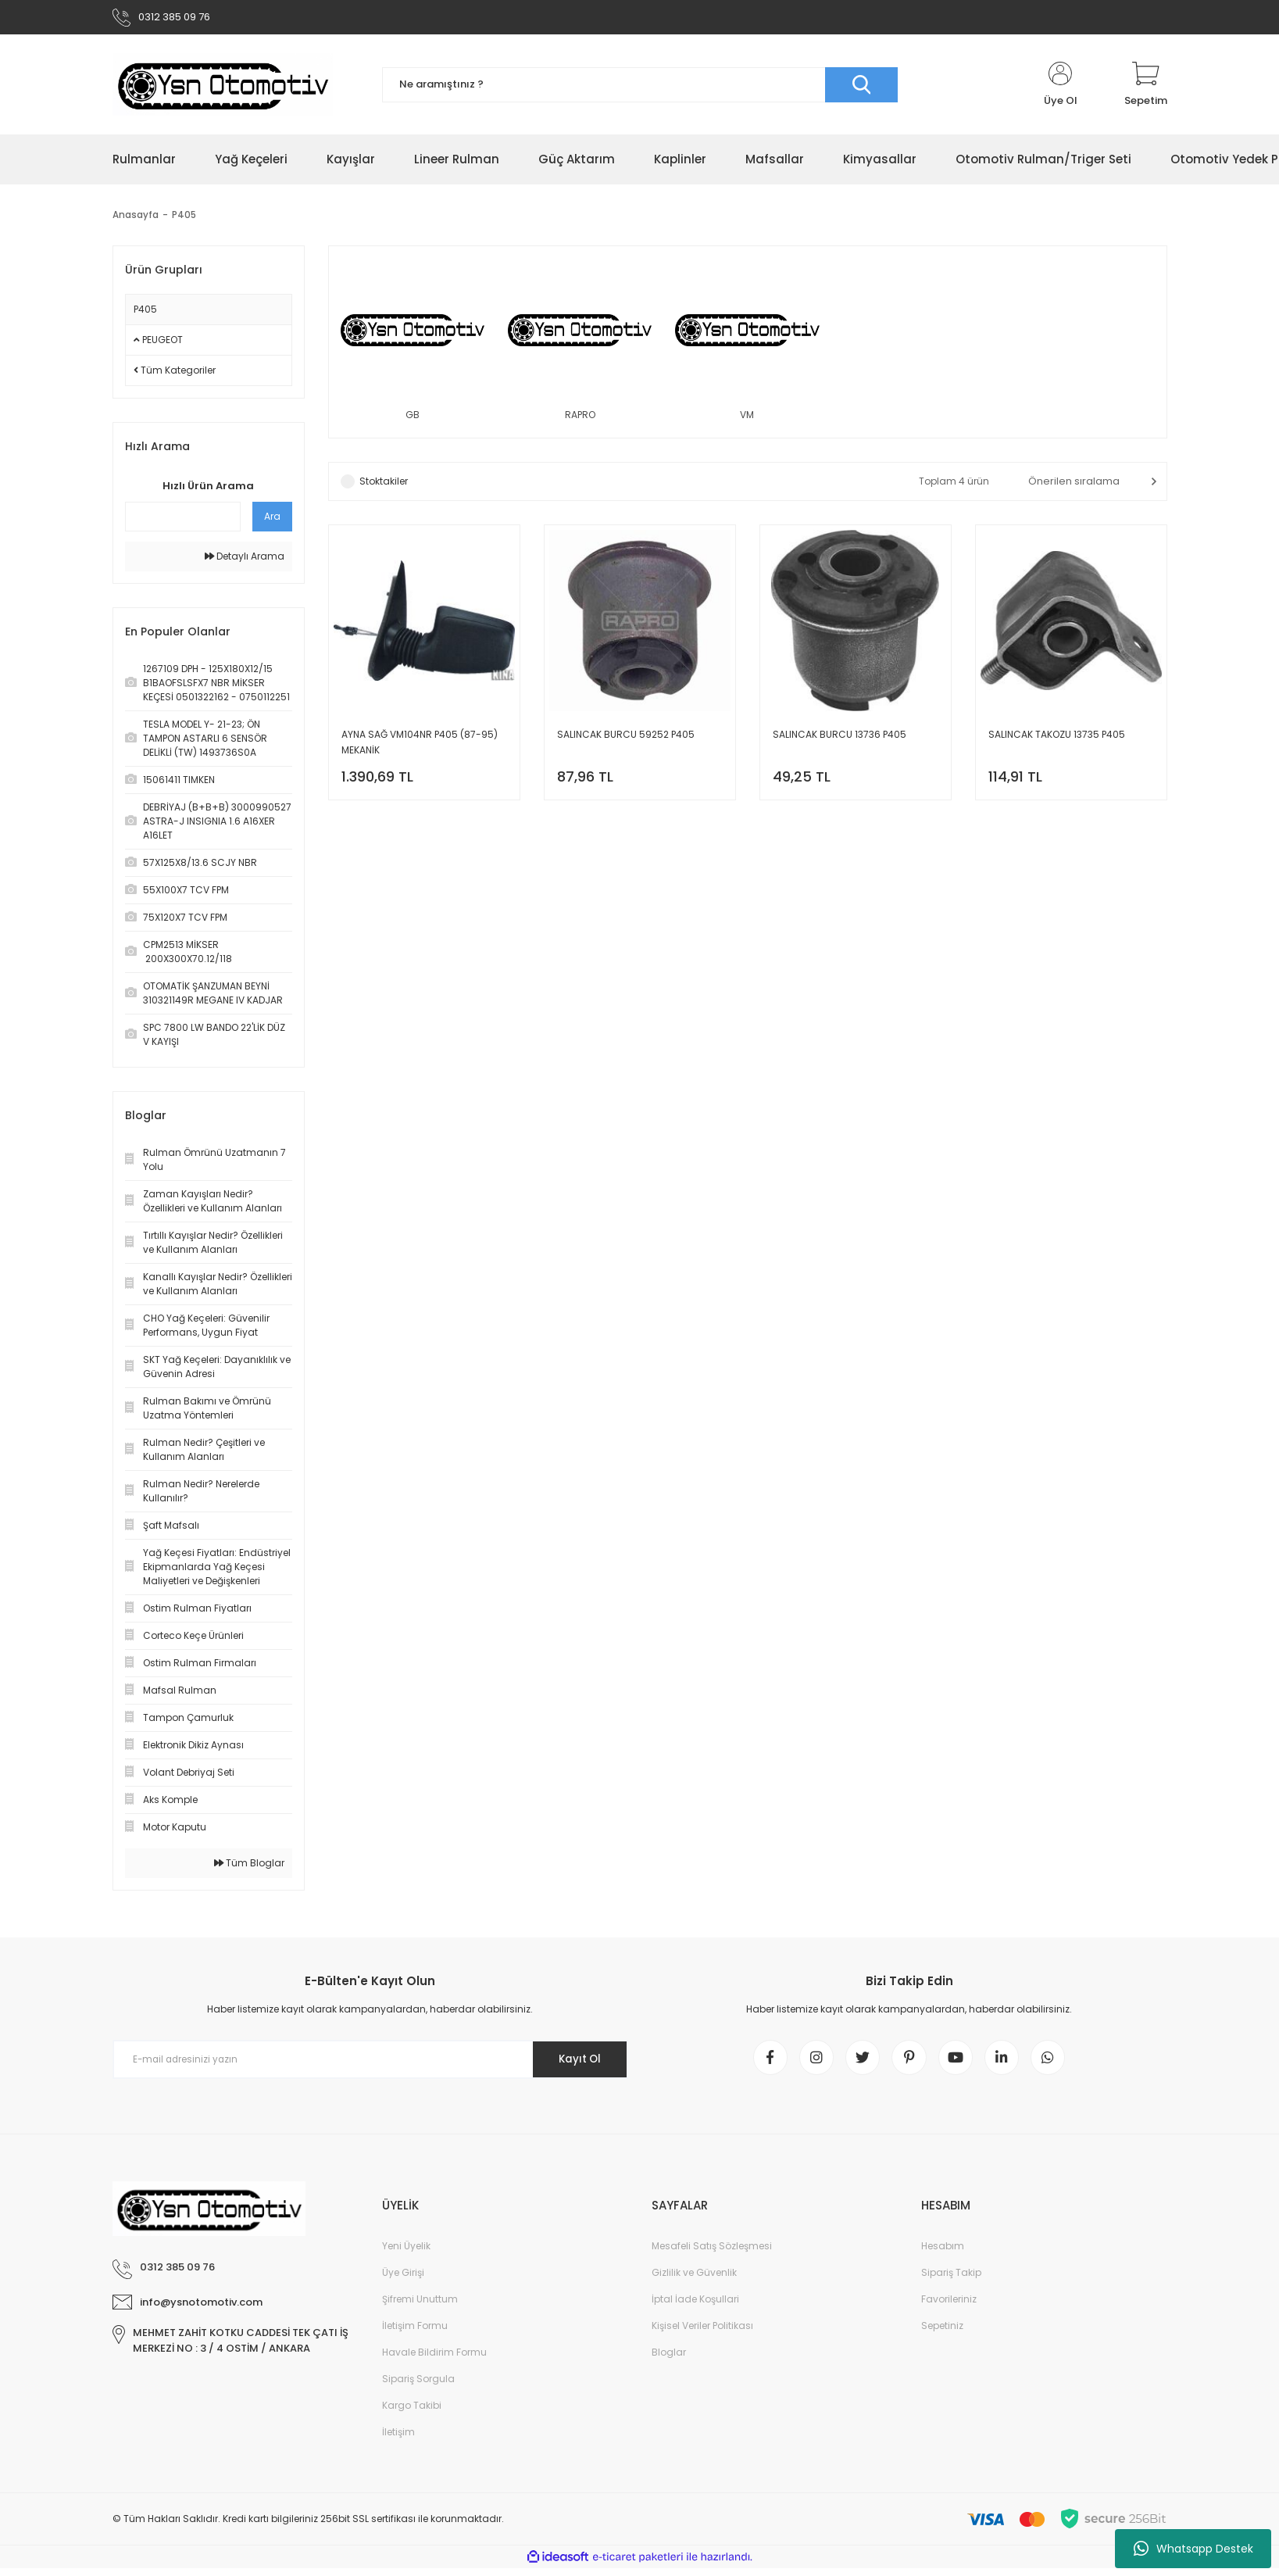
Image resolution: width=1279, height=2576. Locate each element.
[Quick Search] (183, 520)
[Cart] (1145, 87)
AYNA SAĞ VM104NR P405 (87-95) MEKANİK (419, 746)
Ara (272, 519)
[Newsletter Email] (370, 2062)
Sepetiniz (942, 2333)
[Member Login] (1060, 87)
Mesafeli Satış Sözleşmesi (712, 2253)
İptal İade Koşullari (695, 2306)
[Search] (640, 88)
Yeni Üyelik (406, 2253)
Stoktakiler (383, 485)
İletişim (398, 2439)
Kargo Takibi (411, 2413)
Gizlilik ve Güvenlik (694, 2280)
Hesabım (942, 2253)
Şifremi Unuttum (420, 2306)
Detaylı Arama (244, 559)
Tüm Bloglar (249, 1866)
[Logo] (223, 87)
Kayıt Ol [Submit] (575, 2062)
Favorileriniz (949, 2306)
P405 (184, 217)
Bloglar (669, 2360)
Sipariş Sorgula (418, 2386)
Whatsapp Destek (1193, 2548)
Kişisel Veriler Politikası (702, 2333)
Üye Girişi (403, 2280)
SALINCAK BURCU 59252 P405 (626, 738)
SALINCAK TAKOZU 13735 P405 (1056, 738)
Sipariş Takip (951, 2280)
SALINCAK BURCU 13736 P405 (839, 738)
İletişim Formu (415, 2333)
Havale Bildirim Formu (434, 2360)
